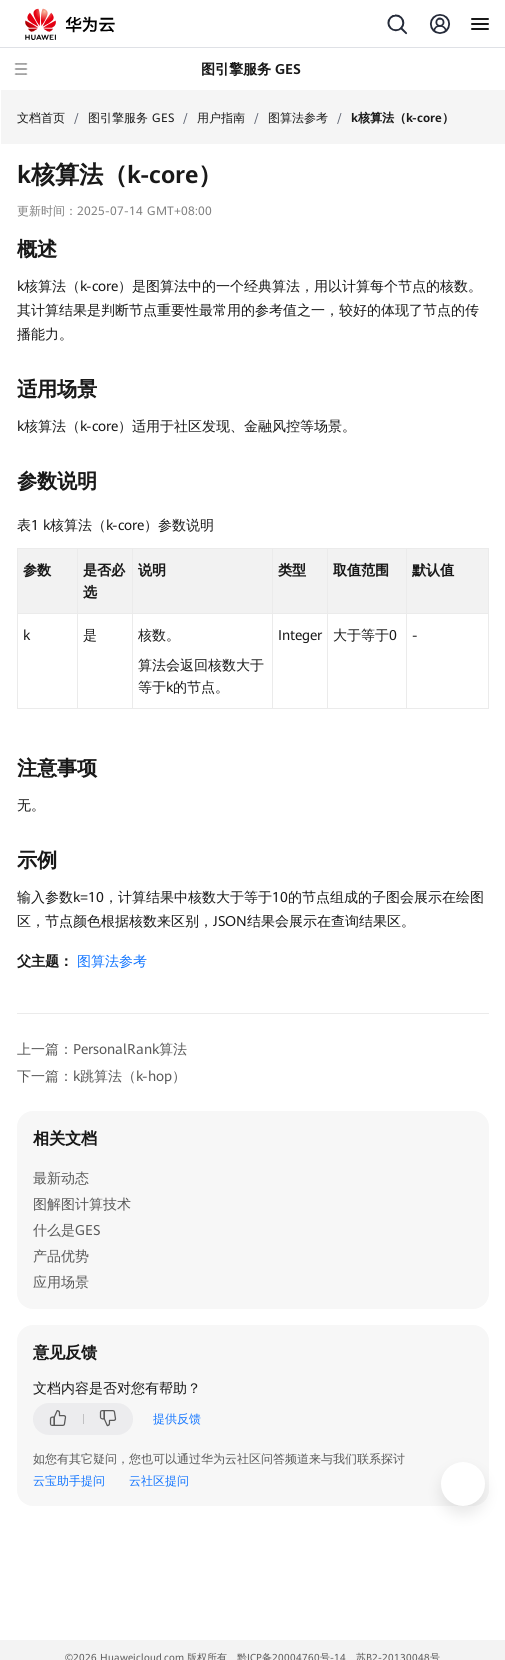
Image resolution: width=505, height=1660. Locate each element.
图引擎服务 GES (131, 118)
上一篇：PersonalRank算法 (102, 1049)
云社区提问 (159, 1481)
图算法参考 (298, 118)
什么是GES (66, 1230)
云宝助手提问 (69, 1481)
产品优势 (61, 1256)
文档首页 (41, 118)
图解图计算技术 (82, 1204)
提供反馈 (177, 1419)
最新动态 (61, 1178)
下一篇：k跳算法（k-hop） (101, 1076)
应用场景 (61, 1282)
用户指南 (221, 118)
